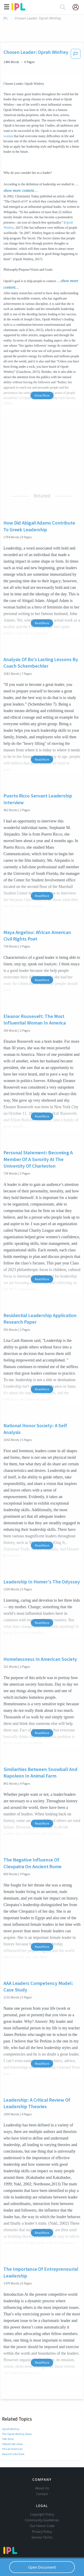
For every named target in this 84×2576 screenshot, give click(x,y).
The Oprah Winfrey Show (17, 2434)
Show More (42, 395)
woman (8, 136)
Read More (42, 623)
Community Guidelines (42, 2520)
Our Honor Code (42, 2526)
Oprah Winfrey (10, 2429)
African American (12, 2449)
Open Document (42, 2567)
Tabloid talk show (12, 2444)
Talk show (8, 2439)
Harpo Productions (13, 2454)
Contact (42, 2494)
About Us (42, 2488)
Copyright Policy (42, 2514)
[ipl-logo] (18, 9)
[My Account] (77, 7)
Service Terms (42, 2537)
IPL (5, 18)
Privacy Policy (42, 2531)
